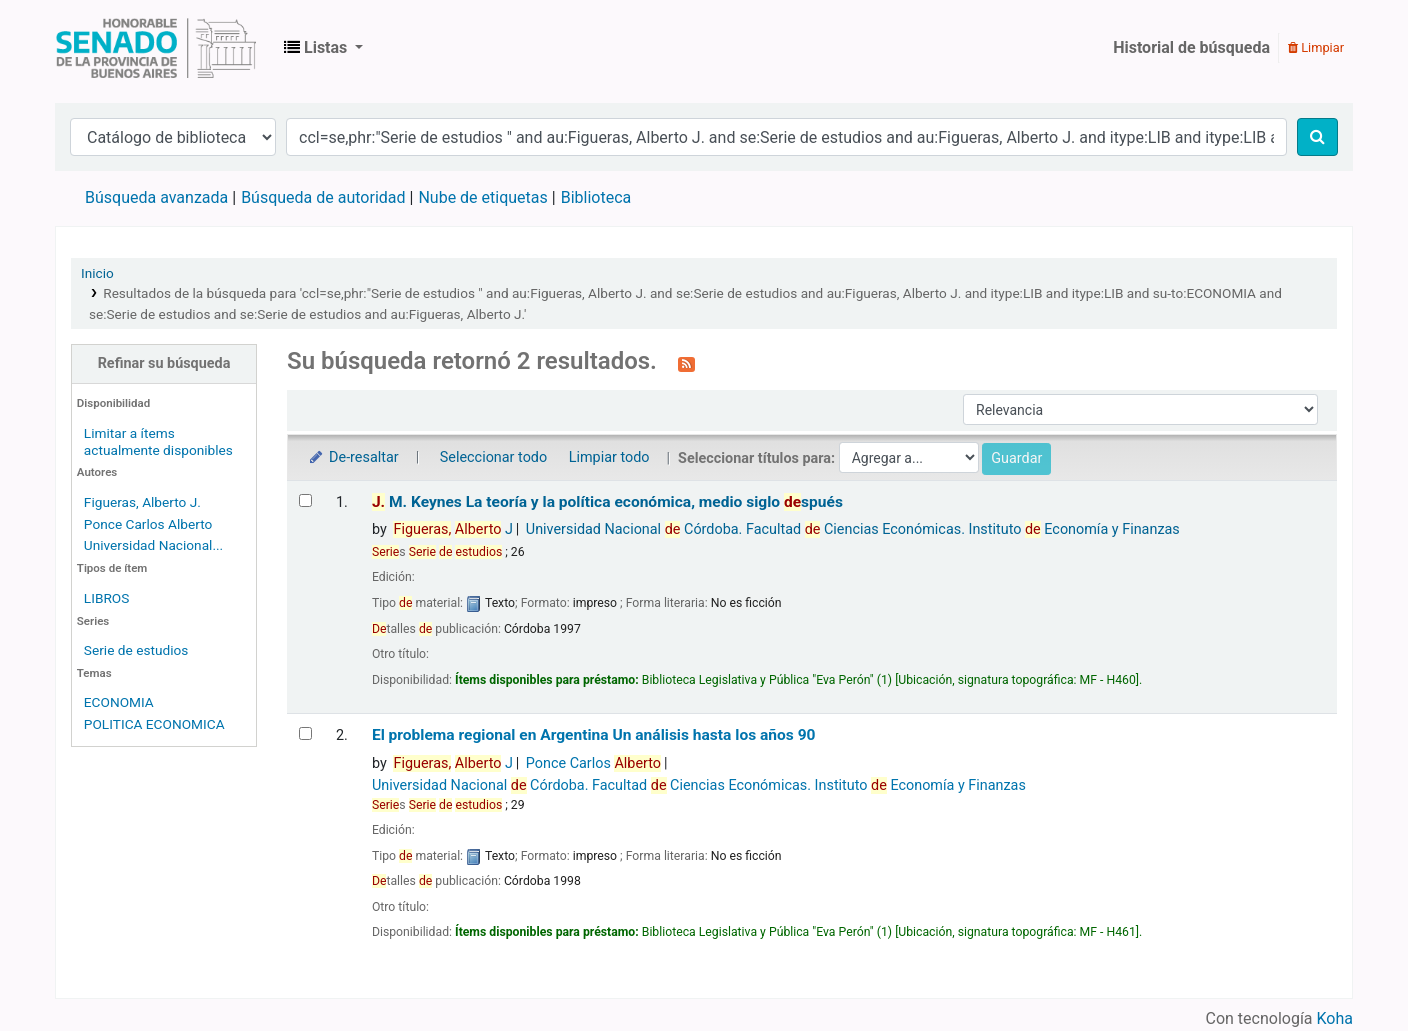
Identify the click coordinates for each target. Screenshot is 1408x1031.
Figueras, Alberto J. (142, 502)
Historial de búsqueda (1191, 47)
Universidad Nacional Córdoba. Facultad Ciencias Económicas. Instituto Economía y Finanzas (853, 529)
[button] (323, 48)
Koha (1335, 1018)
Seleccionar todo (493, 457)
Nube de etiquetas (482, 197)
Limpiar (1316, 47)
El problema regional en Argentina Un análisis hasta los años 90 (594, 735)
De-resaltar (353, 457)
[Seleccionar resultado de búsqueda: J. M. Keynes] (305, 500)
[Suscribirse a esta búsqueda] (686, 363)
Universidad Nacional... (153, 545)
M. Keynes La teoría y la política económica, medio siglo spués (607, 502)
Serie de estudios (136, 650)
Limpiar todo (609, 457)
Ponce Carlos (593, 763)
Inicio (97, 273)
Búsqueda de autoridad (323, 197)
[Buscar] (1317, 137)
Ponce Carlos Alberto (148, 524)
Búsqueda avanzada (156, 197)
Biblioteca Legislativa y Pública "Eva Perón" (156, 48)
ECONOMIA (119, 702)
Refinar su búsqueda (164, 363)
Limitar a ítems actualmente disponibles (158, 441)
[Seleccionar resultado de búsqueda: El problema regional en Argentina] (305, 733)
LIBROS (107, 598)
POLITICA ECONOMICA (154, 724)
